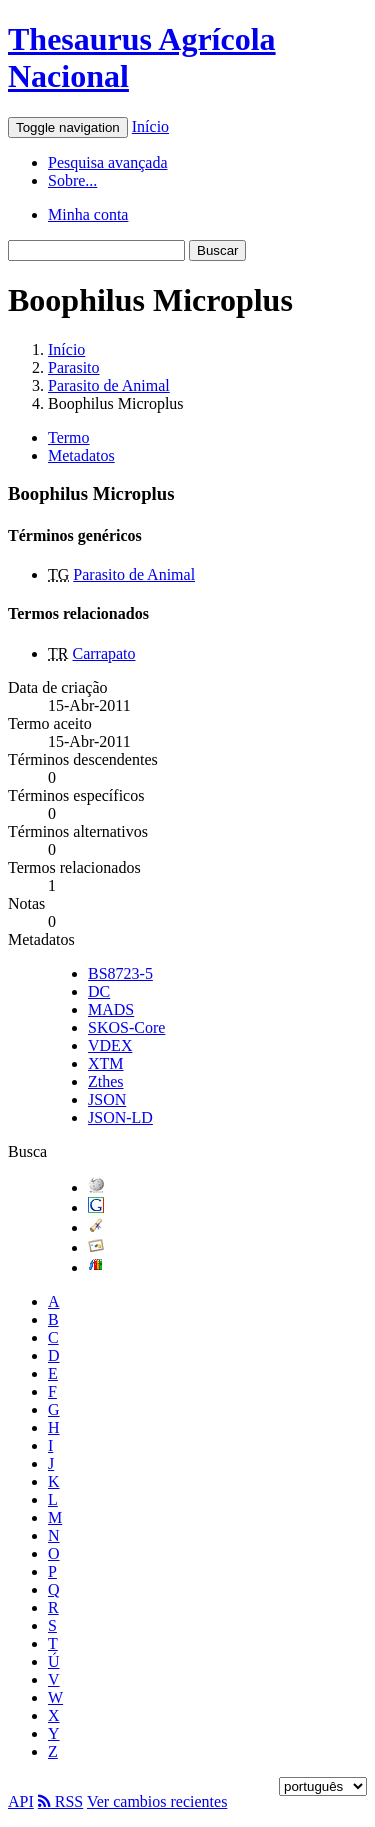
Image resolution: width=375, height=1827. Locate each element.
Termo (69, 437)
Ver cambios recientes (157, 1801)
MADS (111, 1009)
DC (99, 991)
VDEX (110, 1045)
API (21, 1801)
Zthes (106, 1081)
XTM (106, 1063)
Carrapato (103, 653)
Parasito (74, 367)
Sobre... (72, 180)
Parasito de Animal (109, 385)
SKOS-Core (126, 1027)
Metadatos (81, 455)
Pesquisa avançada (108, 162)
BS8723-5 (120, 973)
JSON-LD (120, 1117)
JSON (107, 1099)
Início (150, 126)
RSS (60, 1801)
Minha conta (88, 214)
